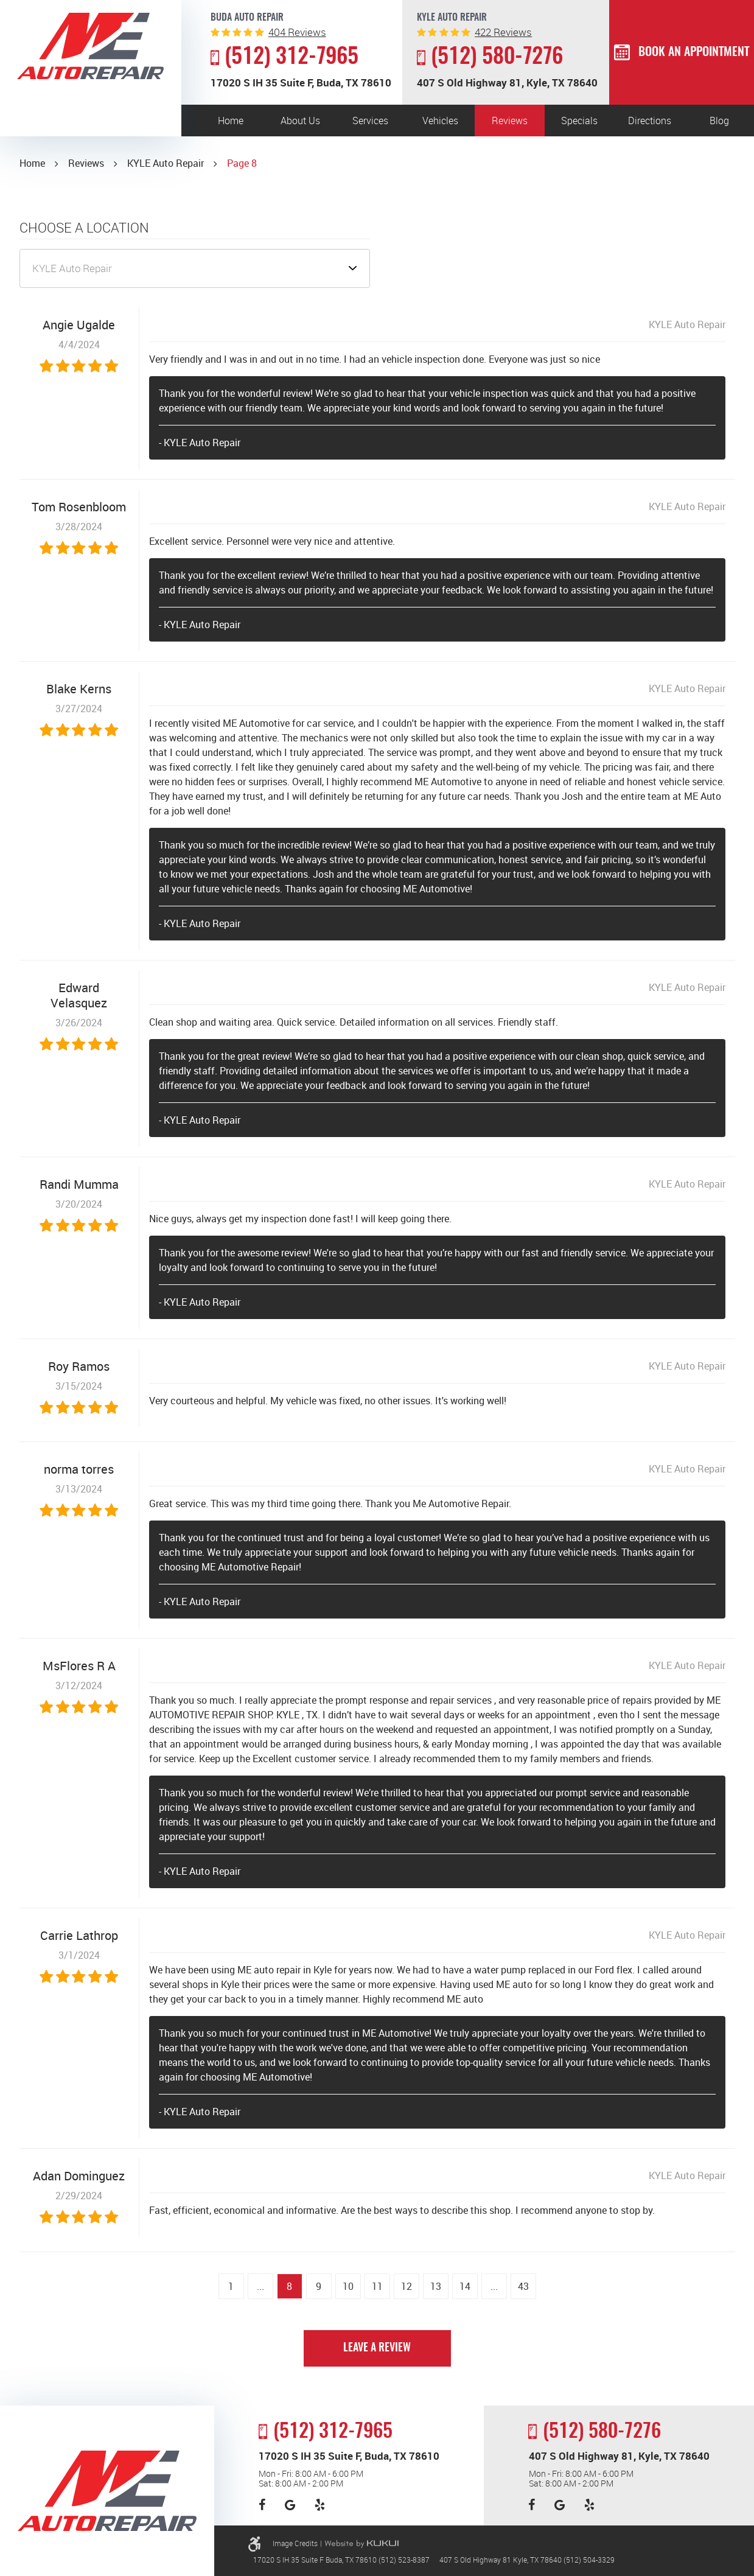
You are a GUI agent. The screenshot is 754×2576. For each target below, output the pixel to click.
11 (377, 2286)
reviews (297, 32)
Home (230, 120)
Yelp (320, 2505)
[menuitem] (231, 120)
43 (523, 2286)
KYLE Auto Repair (165, 163)
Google (290, 2505)
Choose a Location (84, 227)
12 (406, 2286)
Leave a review (377, 2348)
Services (370, 120)
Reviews (510, 120)
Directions (649, 120)
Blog (719, 120)
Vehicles (440, 120)
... (260, 2286)
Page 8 (242, 163)
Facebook (262, 2505)
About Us (300, 120)
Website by (361, 2543)
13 (435, 2286)
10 (348, 2286)
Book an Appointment (693, 52)
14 (464, 2286)
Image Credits (295, 2543)
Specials (579, 120)
